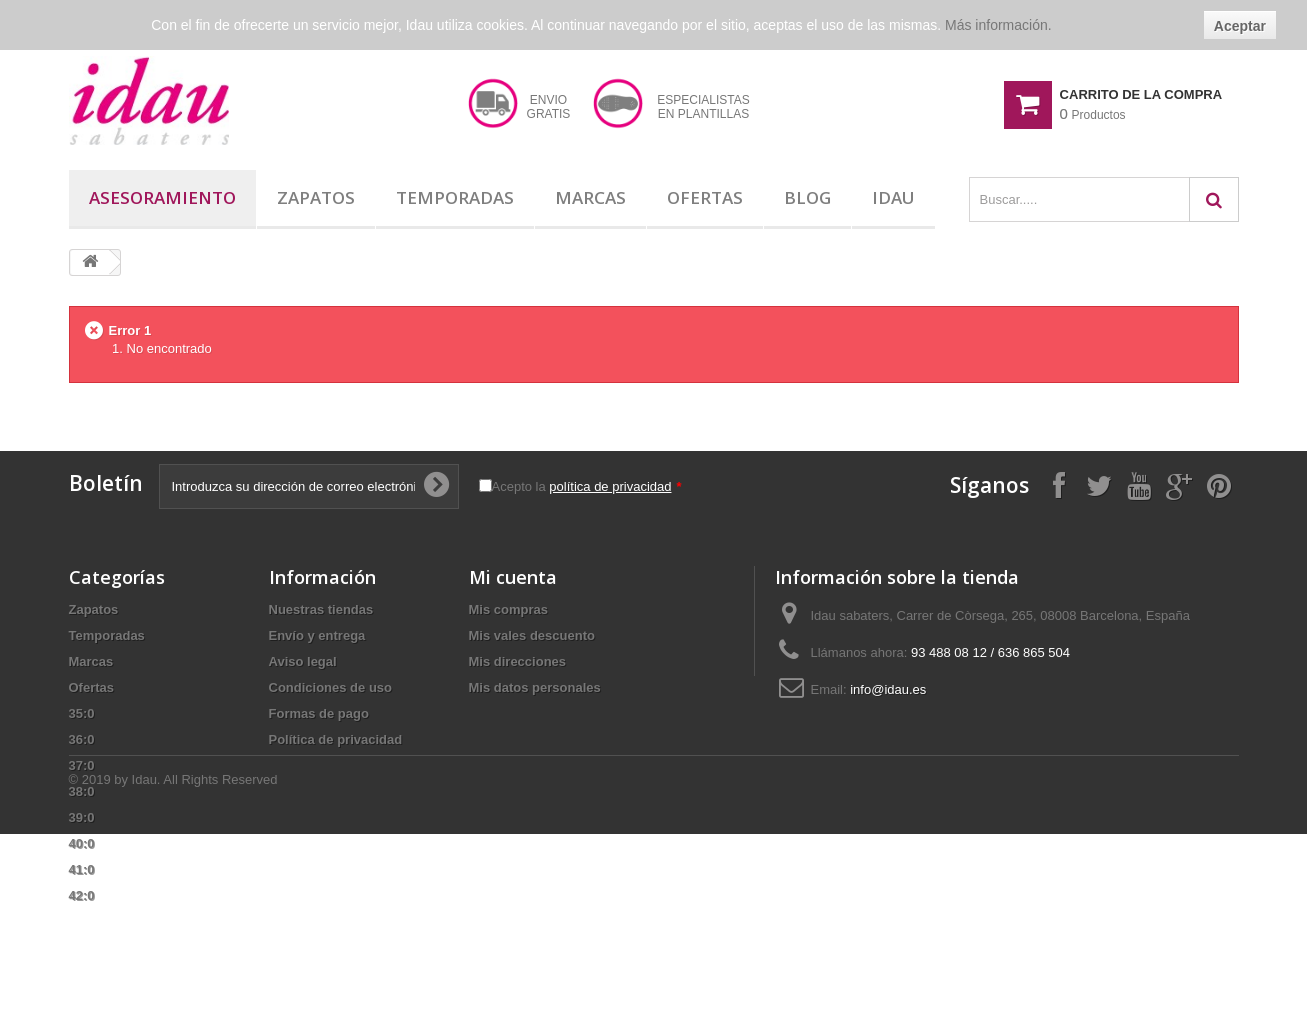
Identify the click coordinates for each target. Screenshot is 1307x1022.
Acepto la (587, 486)
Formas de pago (319, 713)
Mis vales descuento (532, 635)
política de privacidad (610, 486)
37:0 (82, 765)
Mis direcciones (518, 661)
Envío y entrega (317, 635)
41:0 (82, 869)
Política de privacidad (336, 739)
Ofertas (705, 197)
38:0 (82, 791)
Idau (893, 197)
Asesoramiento (162, 197)
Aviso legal (303, 661)
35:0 (82, 713)
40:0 (82, 843)
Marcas (590, 197)
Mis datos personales (535, 687)
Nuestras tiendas (321, 609)
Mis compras (508, 609)
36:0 (82, 739)
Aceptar (1240, 26)
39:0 (82, 817)
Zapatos (316, 197)
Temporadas (455, 197)
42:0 (82, 895)
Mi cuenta (513, 577)
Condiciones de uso (331, 687)
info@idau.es (888, 689)
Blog (807, 197)
